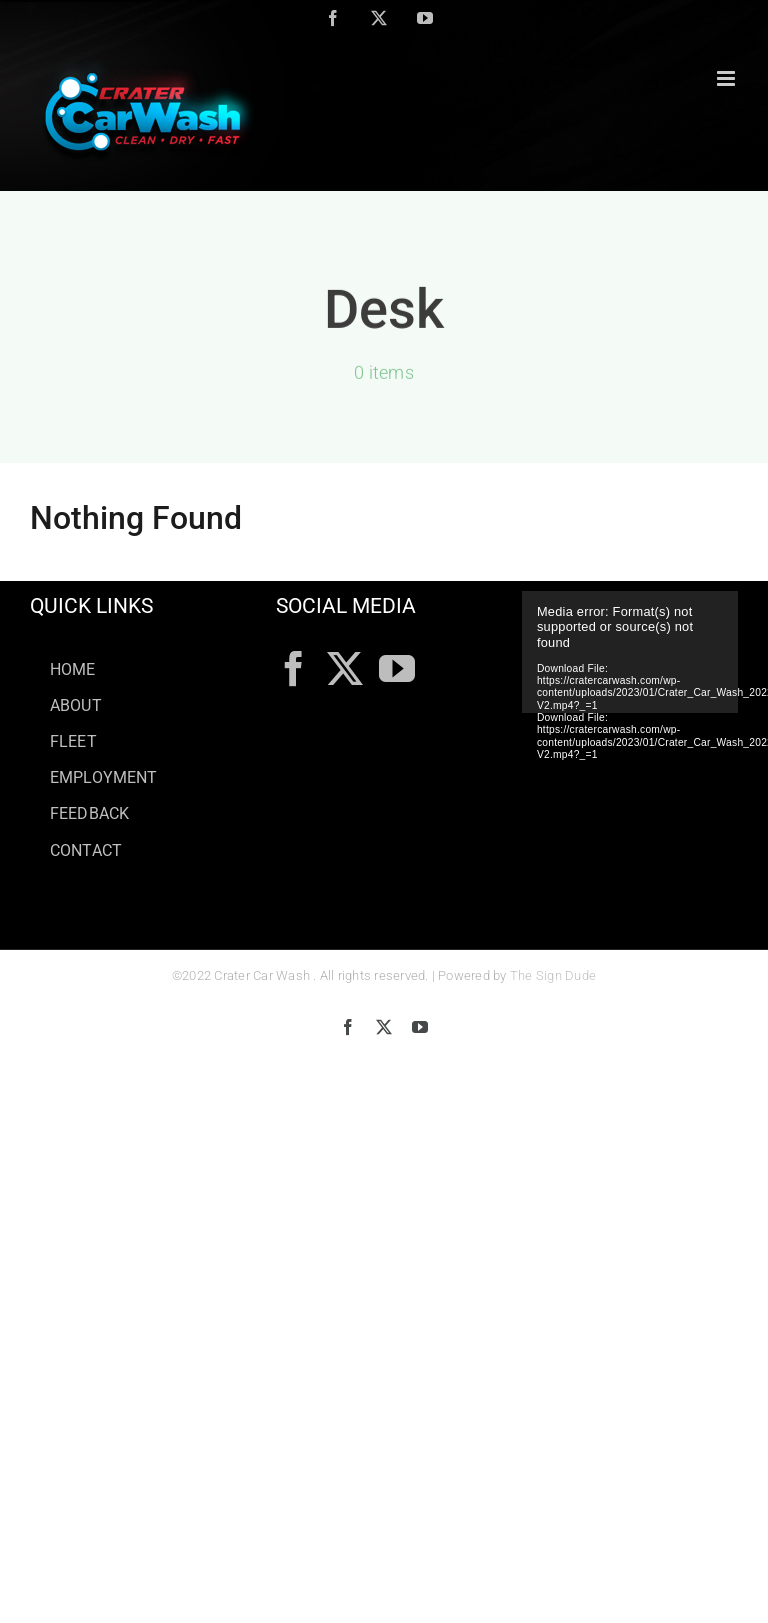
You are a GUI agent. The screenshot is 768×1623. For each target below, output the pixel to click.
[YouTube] (397, 669)
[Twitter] (345, 669)
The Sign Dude (553, 975)
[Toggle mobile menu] (727, 78)
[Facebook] (294, 669)
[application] (630, 651)
